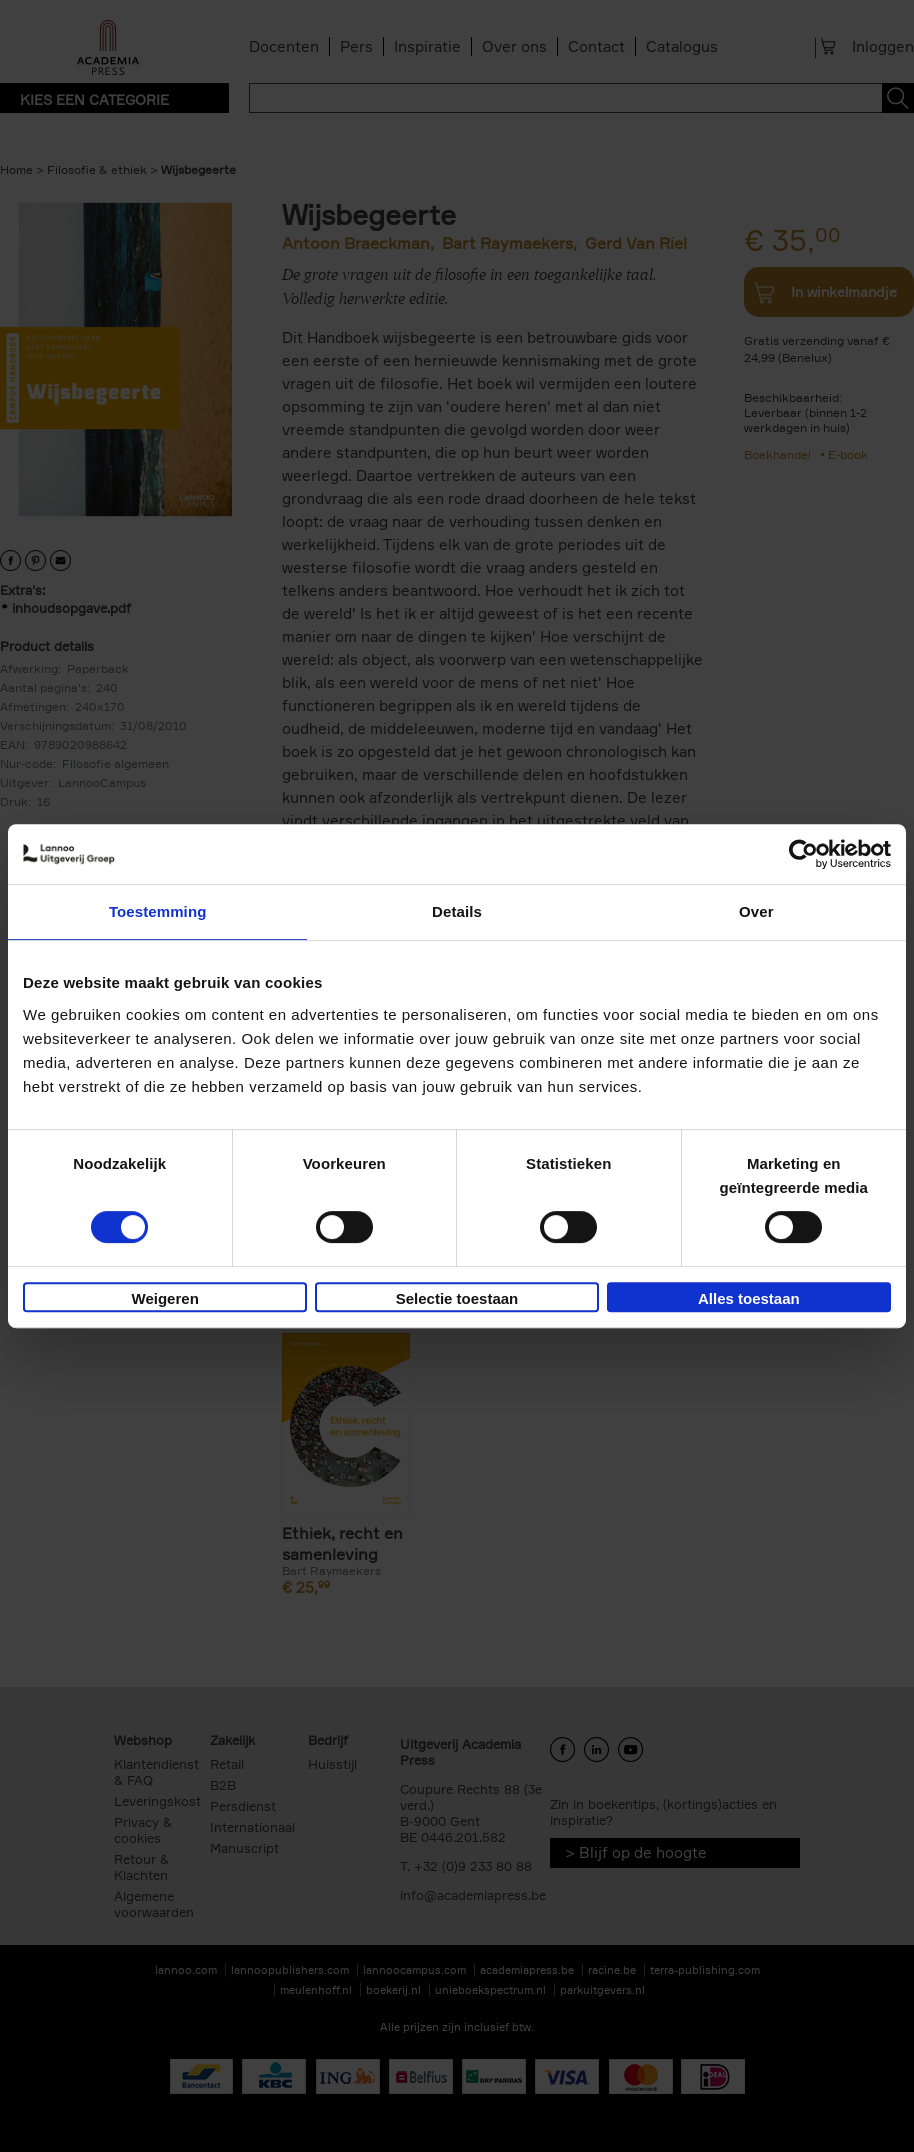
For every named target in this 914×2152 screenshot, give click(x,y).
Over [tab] (756, 911)
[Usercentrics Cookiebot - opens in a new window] (803, 854)
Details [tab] (457, 911)
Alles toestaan (749, 1298)
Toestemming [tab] (158, 911)
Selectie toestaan (457, 1298)
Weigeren (165, 1298)
